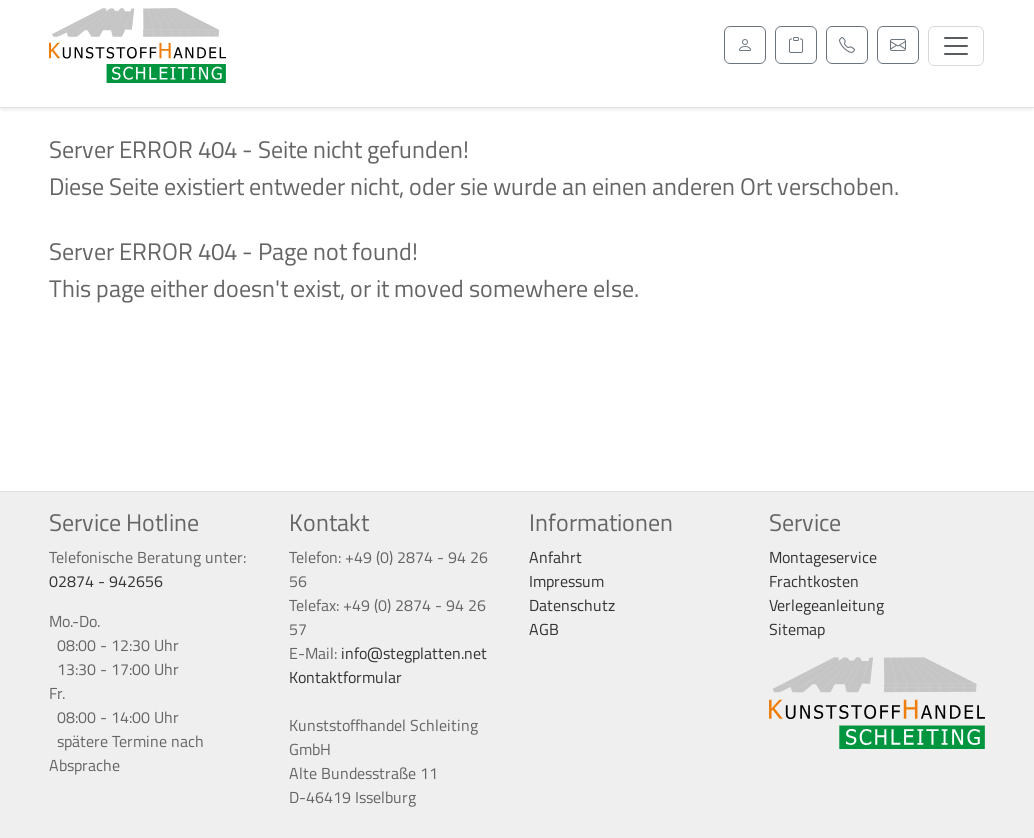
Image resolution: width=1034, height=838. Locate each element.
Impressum (566, 581)
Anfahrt (555, 557)
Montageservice (823, 557)
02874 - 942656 (106, 581)
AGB (544, 629)
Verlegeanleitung (826, 605)
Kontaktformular (345, 677)
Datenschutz (572, 605)
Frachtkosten (814, 581)
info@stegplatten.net (414, 653)
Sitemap (797, 629)
